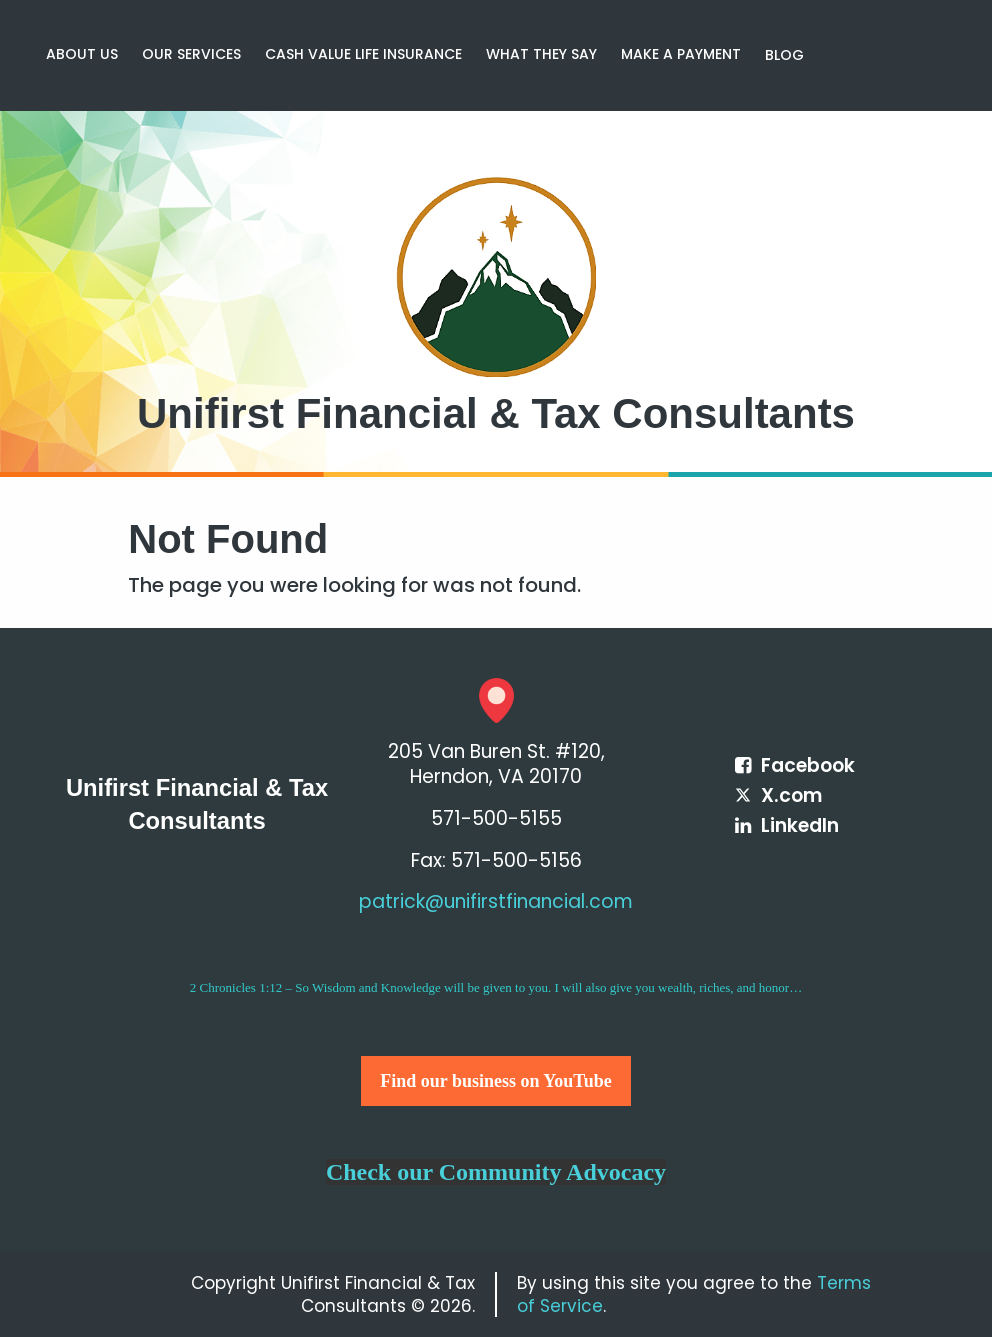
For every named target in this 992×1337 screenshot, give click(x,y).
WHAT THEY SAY (541, 54)
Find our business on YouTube (495, 1081)
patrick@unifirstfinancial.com (496, 901)
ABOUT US (82, 54)
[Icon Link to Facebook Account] (795, 765)
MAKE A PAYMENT (681, 54)
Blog (784, 55)
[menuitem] (82, 55)
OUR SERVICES (191, 54)
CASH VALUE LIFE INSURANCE (363, 54)
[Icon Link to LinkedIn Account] (787, 825)
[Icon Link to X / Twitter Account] (778, 795)
